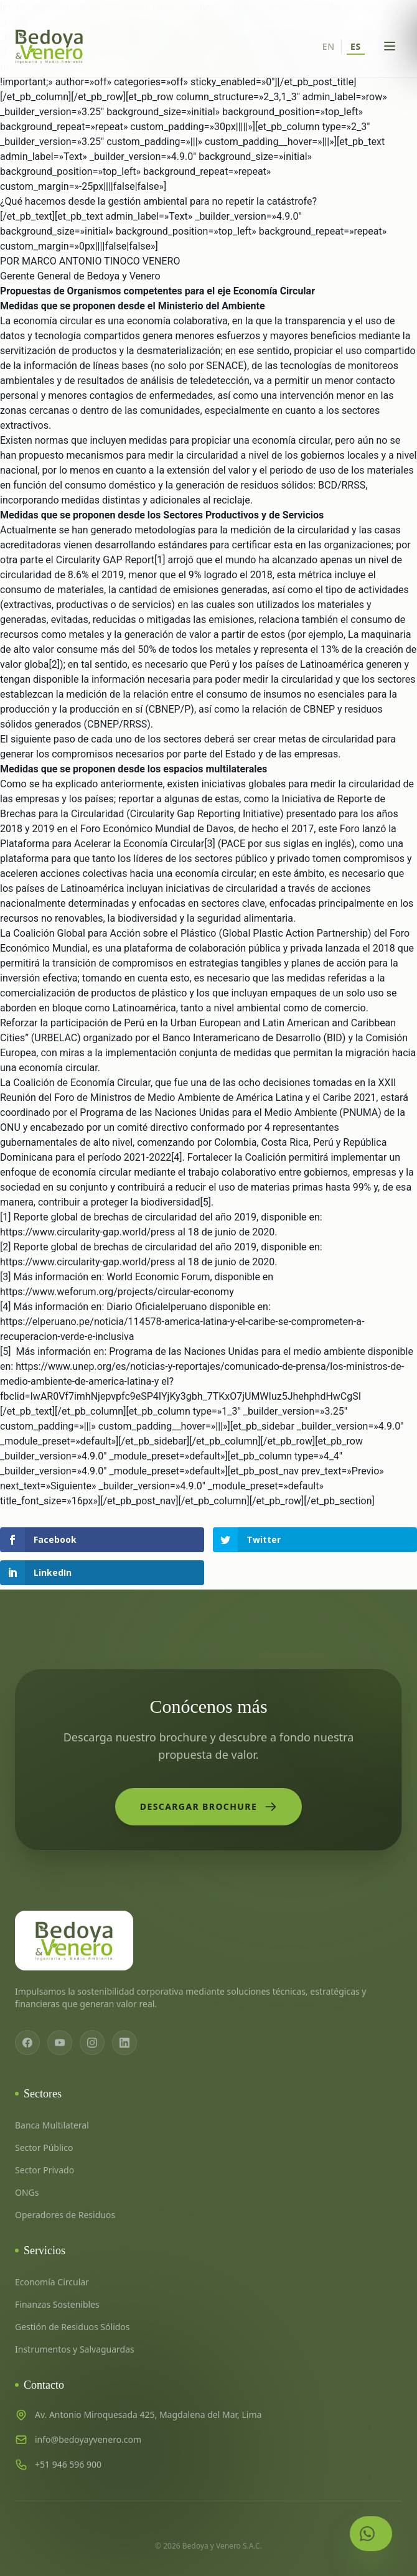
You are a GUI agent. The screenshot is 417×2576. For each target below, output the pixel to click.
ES (355, 46)
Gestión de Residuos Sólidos (72, 2327)
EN (328, 46)
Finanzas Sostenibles (57, 2304)
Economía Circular (52, 2282)
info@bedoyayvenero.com (88, 2439)
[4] (176, 1157)
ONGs (27, 2192)
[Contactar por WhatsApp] (371, 2533)
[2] (54, 664)
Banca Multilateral (52, 2125)
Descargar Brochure (208, 1807)
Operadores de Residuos (65, 2215)
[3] (209, 844)
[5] (205, 1202)
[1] (159, 560)
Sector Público (44, 2147)
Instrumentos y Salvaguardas (74, 2349)
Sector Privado (44, 2170)
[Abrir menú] (389, 46)
